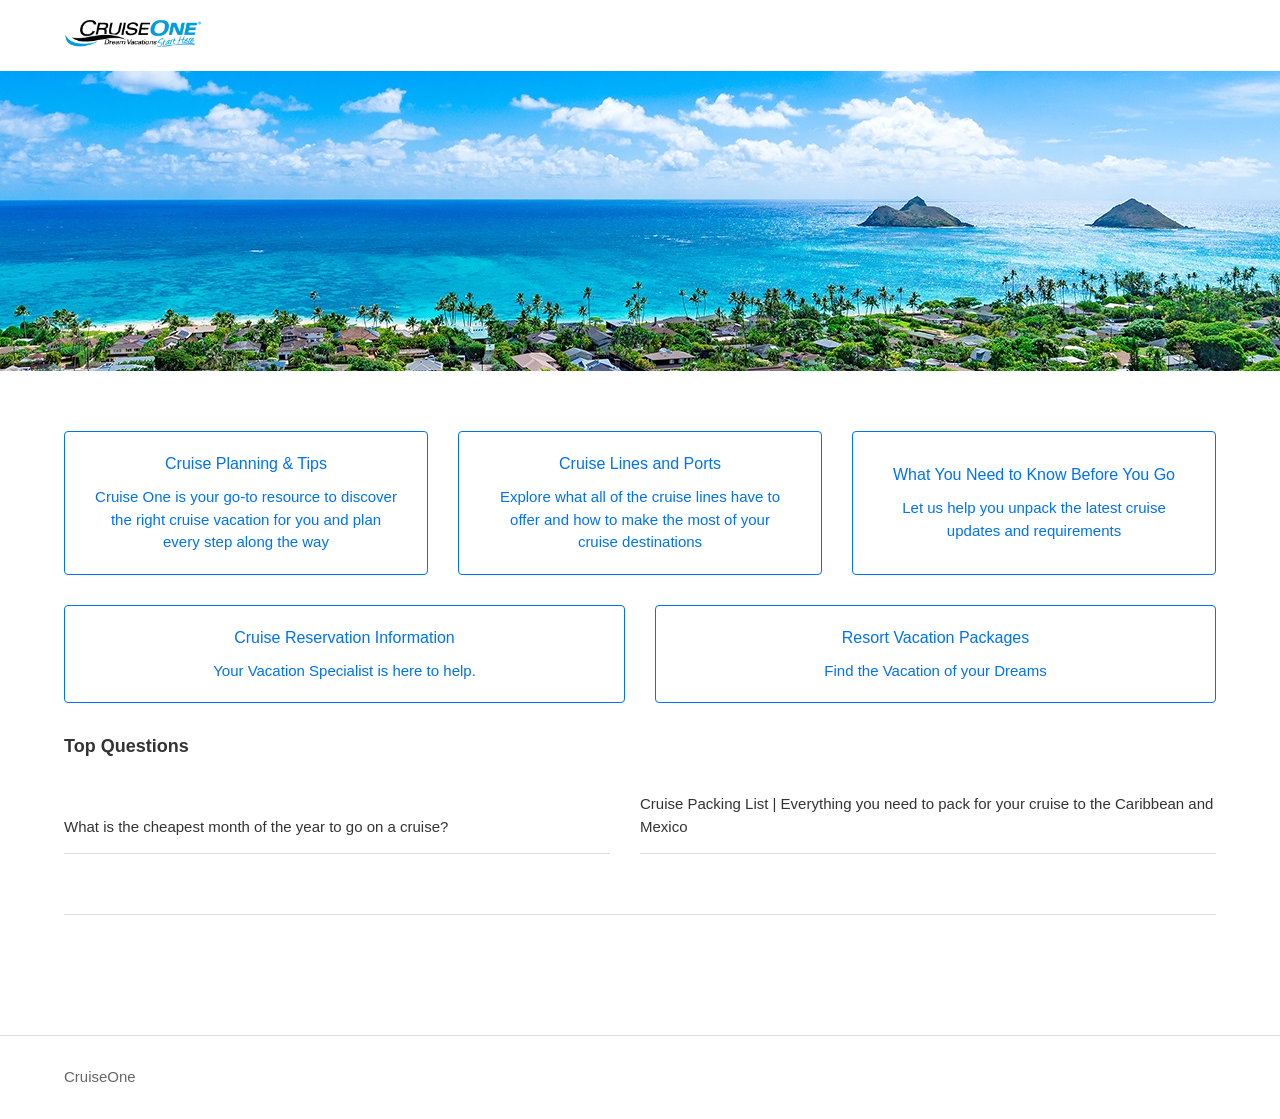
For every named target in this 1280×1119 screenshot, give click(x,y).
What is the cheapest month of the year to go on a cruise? (256, 826)
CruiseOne (100, 1076)
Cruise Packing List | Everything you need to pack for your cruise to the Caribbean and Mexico (926, 815)
